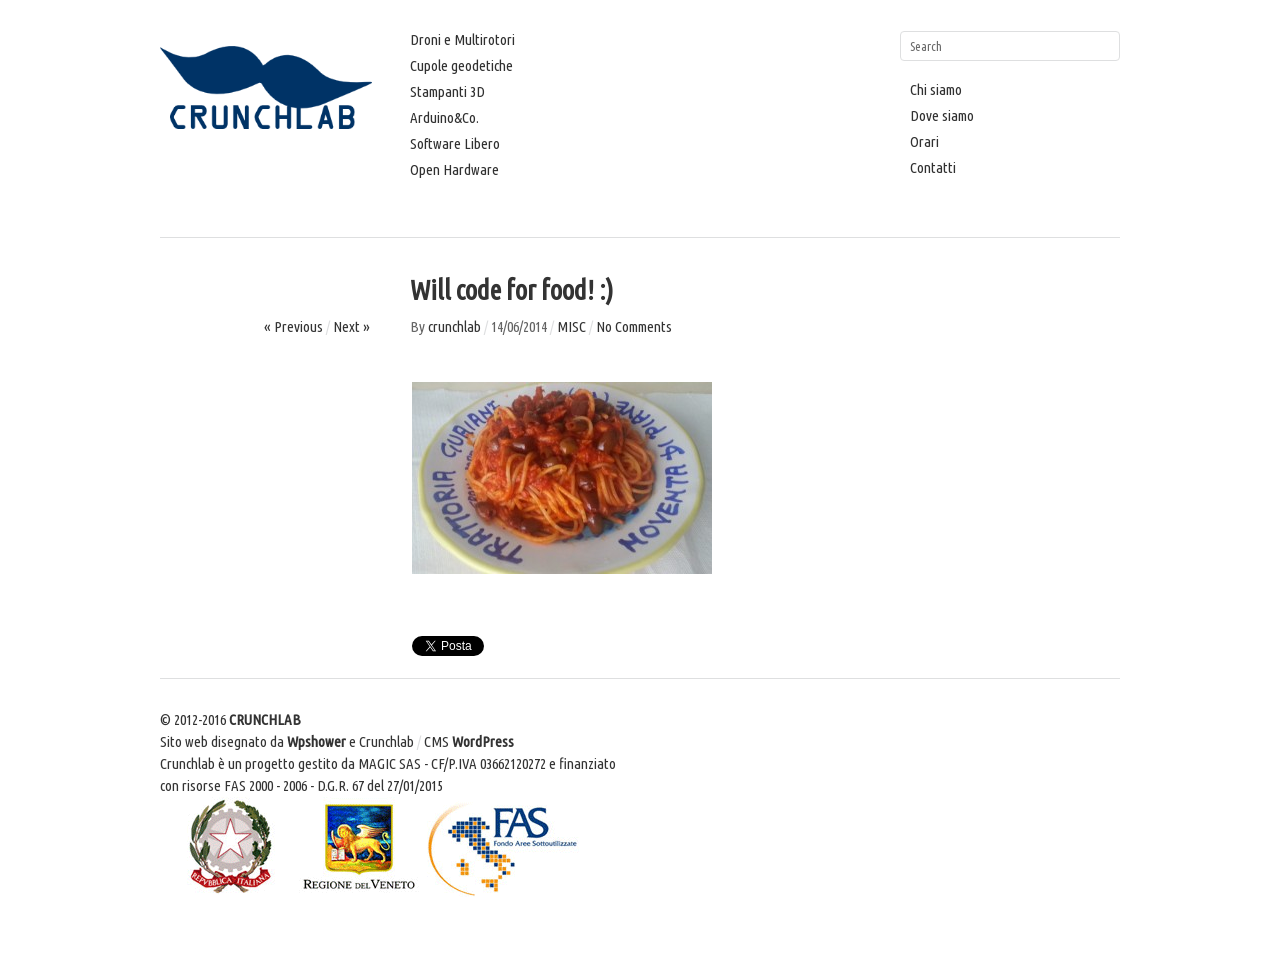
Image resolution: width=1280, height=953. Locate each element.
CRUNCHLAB (265, 719)
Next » (351, 326)
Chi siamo (936, 89)
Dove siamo (942, 115)
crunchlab (454, 326)
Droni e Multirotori (462, 39)
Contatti (933, 167)
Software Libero (455, 143)
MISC (571, 326)
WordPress (483, 741)
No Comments (634, 326)
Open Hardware (454, 169)
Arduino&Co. (444, 117)
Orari (924, 141)
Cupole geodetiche (461, 65)
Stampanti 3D (447, 91)
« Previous (293, 326)
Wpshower (316, 741)
